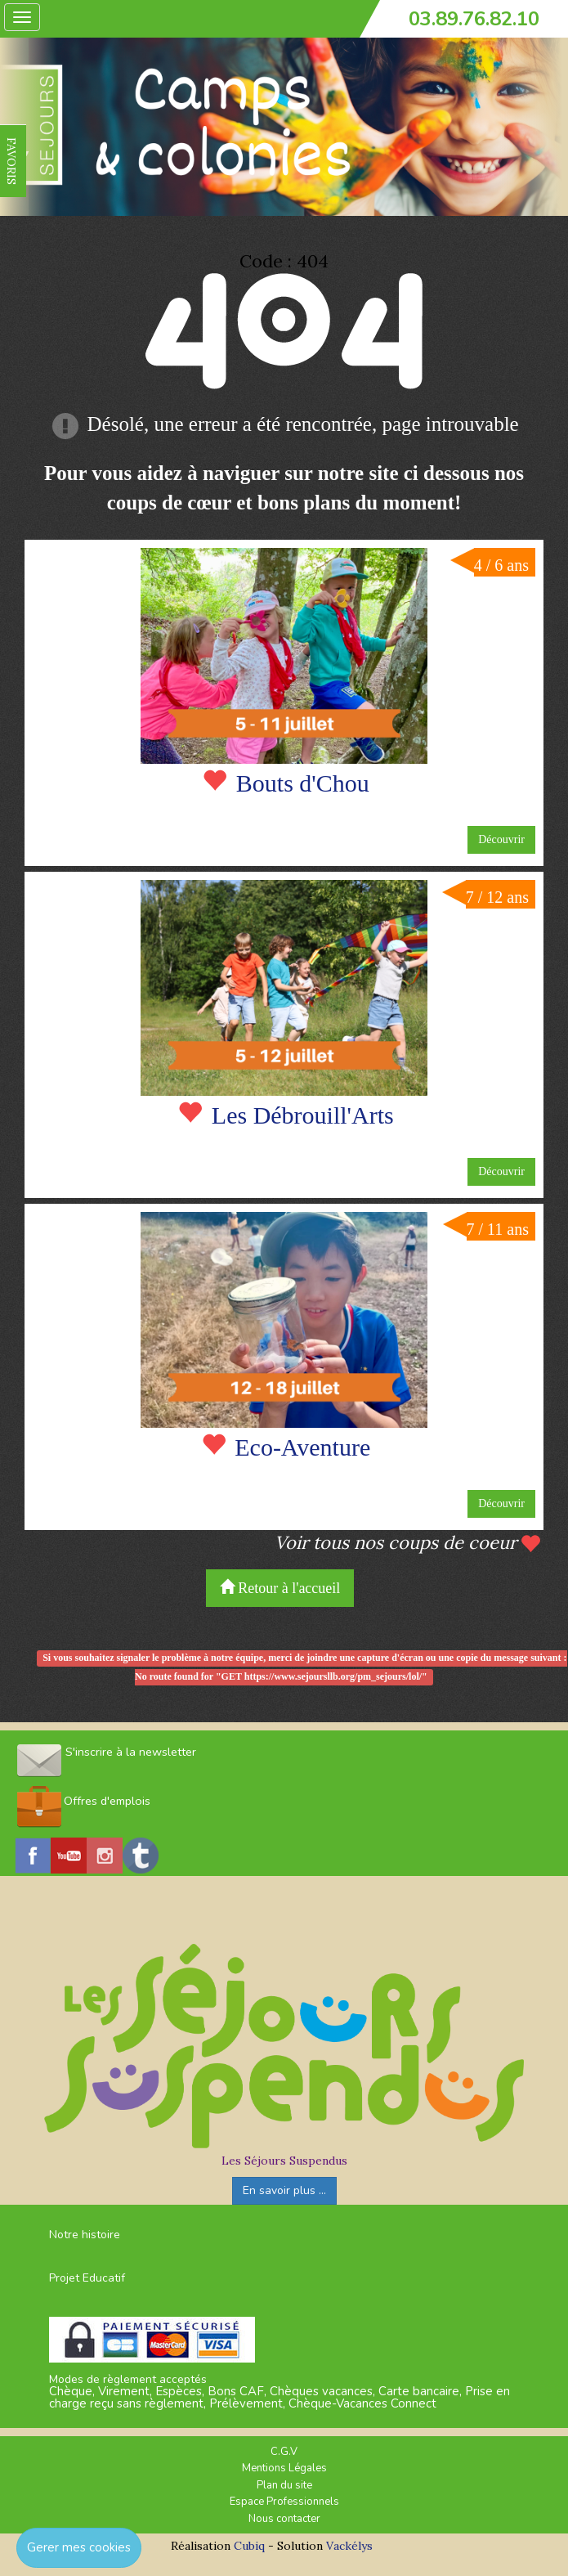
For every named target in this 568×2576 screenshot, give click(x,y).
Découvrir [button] (501, 839)
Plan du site (284, 2485)
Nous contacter (284, 2518)
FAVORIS (11, 161)
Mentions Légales (284, 2468)
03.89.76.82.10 (474, 19)
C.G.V (284, 2451)
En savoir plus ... (284, 2190)
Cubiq (249, 2545)
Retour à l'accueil (280, 1587)
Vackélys (349, 2545)
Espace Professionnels (284, 2501)
